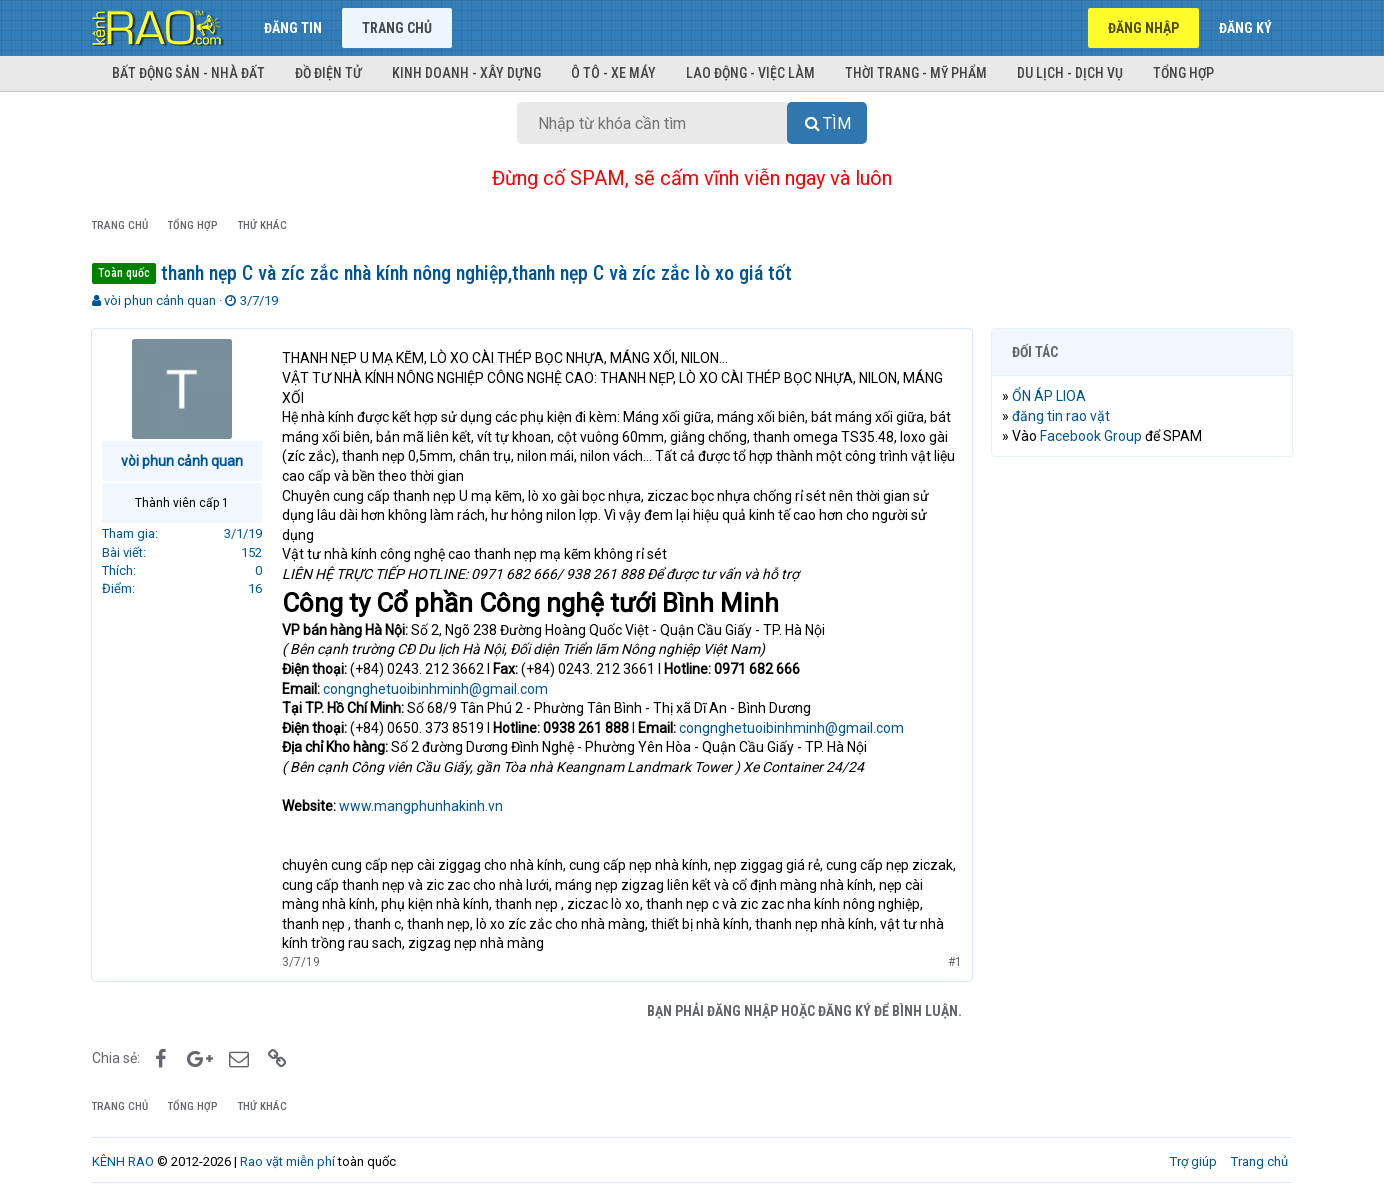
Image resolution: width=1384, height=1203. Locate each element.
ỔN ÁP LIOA (1050, 396)
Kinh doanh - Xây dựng (466, 73)
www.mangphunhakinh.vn (422, 806)
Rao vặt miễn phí (287, 1161)
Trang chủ (397, 28)
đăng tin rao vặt (1062, 416)
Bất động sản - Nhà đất (188, 73)
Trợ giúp (1193, 1161)
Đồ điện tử (328, 73)
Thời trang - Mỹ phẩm (916, 73)
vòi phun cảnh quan (160, 300)
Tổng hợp (1183, 73)
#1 (954, 962)
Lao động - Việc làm (750, 73)
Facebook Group (1092, 436)
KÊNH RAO (123, 1161)
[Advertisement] (1142, 777)
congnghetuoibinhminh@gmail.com (436, 689)
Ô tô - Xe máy (613, 73)
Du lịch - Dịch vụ (1070, 73)
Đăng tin (293, 28)
